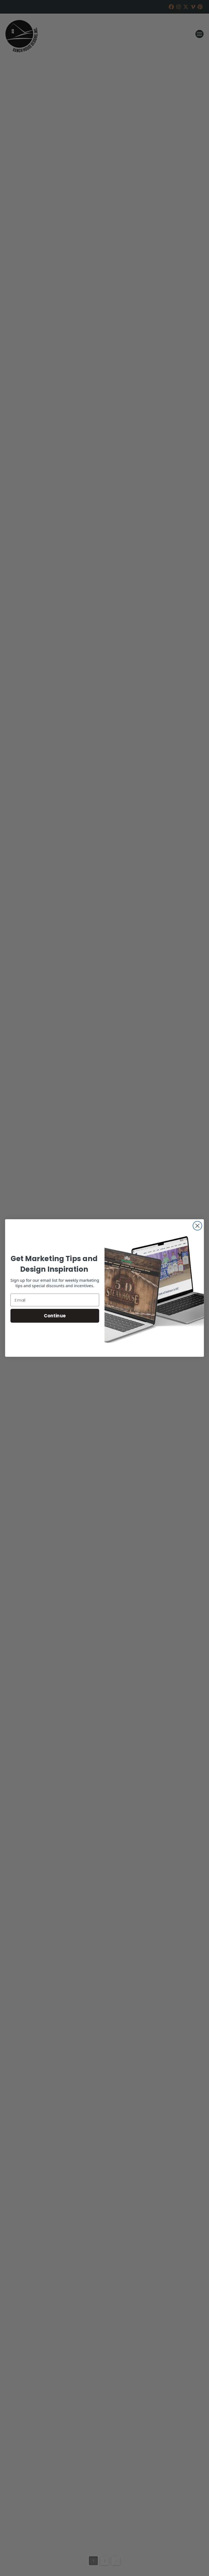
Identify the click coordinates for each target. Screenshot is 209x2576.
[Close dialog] (197, 1225)
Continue (55, 1315)
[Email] (54, 1300)
